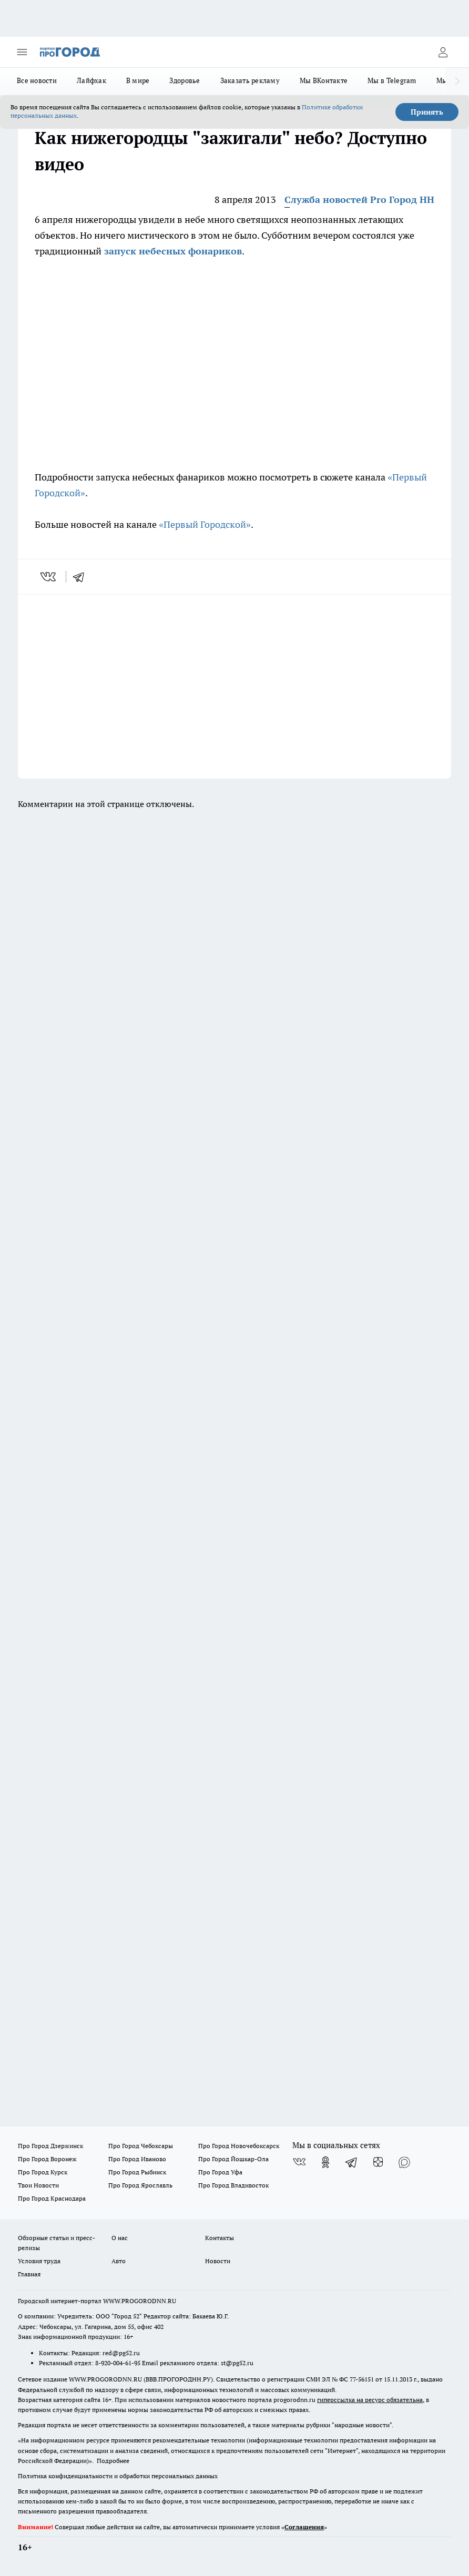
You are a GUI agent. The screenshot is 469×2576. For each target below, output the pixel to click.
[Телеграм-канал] (352, 2162)
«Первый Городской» (205, 524)
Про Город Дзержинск (50, 2146)
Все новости (37, 80)
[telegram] (82, 576)
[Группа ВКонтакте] (299, 2162)
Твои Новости (38, 2185)
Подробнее (113, 2461)
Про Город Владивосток (233, 2185)
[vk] (49, 576)
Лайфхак (91, 80)
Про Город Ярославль (140, 2185)
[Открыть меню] (22, 52)
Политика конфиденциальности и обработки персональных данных (118, 2476)
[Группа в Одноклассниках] (325, 2162)
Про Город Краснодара (52, 2198)
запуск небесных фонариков (171, 251)
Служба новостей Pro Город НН (359, 199)
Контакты (219, 2238)
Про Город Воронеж (47, 2159)
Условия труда (39, 2261)
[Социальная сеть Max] (404, 2162)
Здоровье (184, 80)
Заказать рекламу (250, 80)
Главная (29, 2274)
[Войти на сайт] (442, 52)
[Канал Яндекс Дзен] (378, 2162)
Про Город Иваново (137, 2159)
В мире (138, 80)
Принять (427, 112)
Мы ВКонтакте (324, 80)
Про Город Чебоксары (140, 2146)
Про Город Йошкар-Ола (233, 2159)
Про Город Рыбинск (137, 2172)
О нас (119, 2238)
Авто (118, 2261)
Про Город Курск (42, 2172)
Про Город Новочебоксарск (238, 2146)
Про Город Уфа (220, 2172)
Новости (217, 2261)
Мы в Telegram (392, 80)
